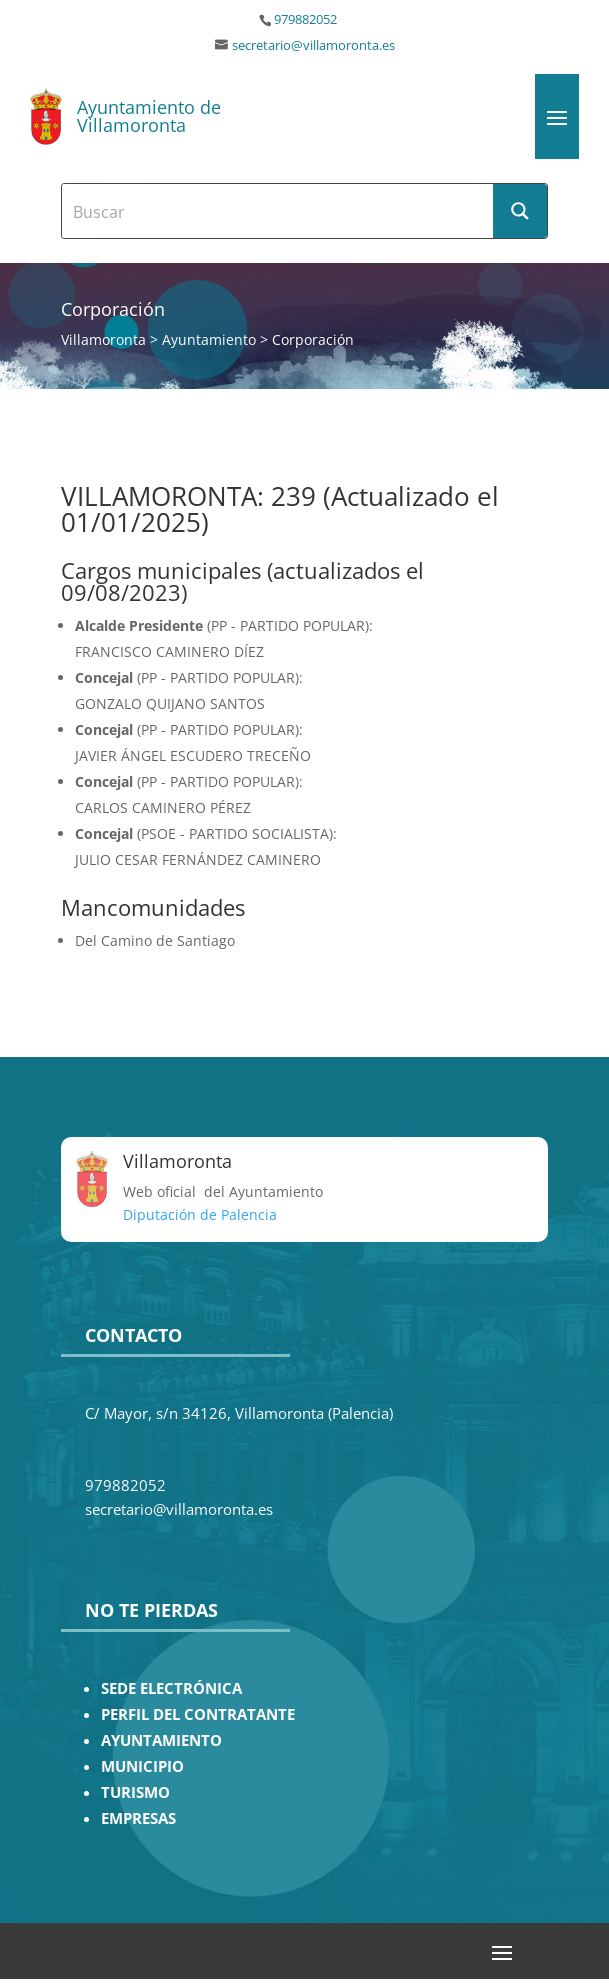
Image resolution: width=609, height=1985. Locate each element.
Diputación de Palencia (200, 1214)
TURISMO (135, 1792)
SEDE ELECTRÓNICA (171, 1688)
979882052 (305, 19)
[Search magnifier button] (520, 211)
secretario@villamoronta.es (313, 45)
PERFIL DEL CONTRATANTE (198, 1714)
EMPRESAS (138, 1818)
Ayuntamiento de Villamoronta (149, 116)
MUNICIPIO (142, 1766)
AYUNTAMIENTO (161, 1740)
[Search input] (278, 211)
